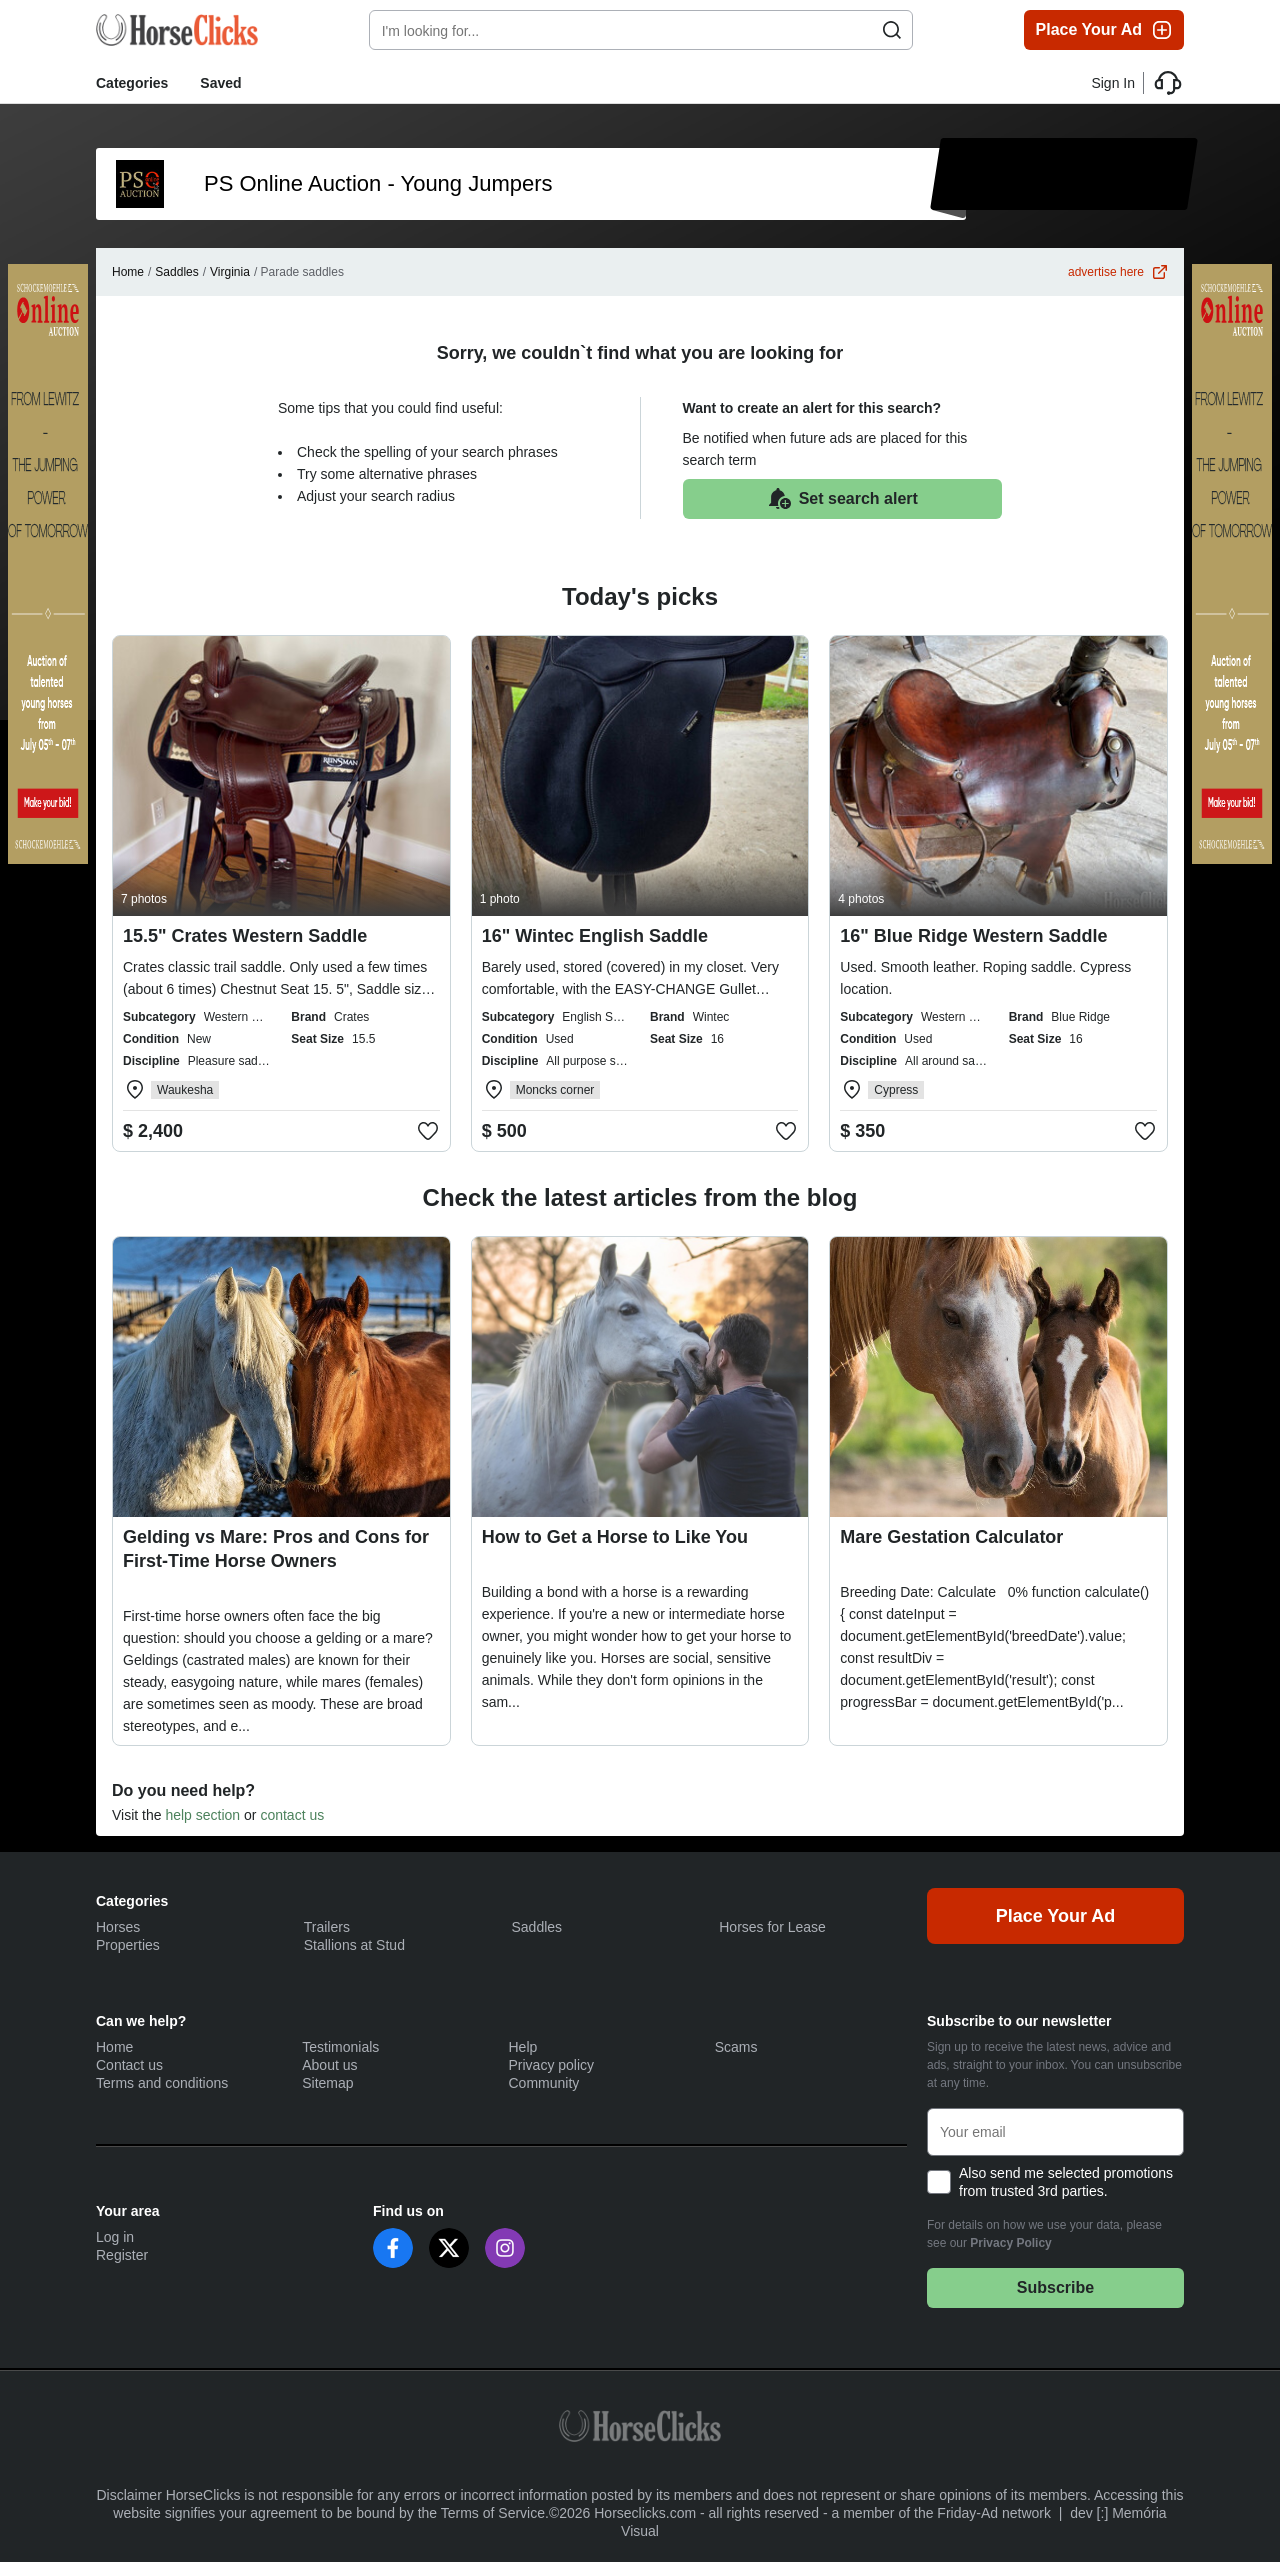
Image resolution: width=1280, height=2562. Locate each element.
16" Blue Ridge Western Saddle (973, 936)
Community (544, 2083)
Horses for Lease (772, 1927)
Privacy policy (552, 2065)
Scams (736, 2047)
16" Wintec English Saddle (595, 936)
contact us (292, 1815)
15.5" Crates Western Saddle (245, 936)
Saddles (176, 272)
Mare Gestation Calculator (951, 1537)
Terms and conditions (162, 2083)
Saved (220, 83)
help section (202, 1815)
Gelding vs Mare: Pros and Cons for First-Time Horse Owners (276, 1549)
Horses (118, 1927)
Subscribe (1055, 2287)
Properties (128, 1945)
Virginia (230, 272)
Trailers (327, 1927)
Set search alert (842, 499)
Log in (115, 2237)
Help (523, 2047)
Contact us (129, 2065)
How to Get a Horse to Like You (615, 1537)
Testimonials (340, 2047)
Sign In (1113, 83)
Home (128, 272)
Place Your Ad (1105, 30)
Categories (132, 83)
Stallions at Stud (354, 1945)
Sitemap (327, 2083)
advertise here (1118, 272)
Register (122, 2255)
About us (329, 2065)
